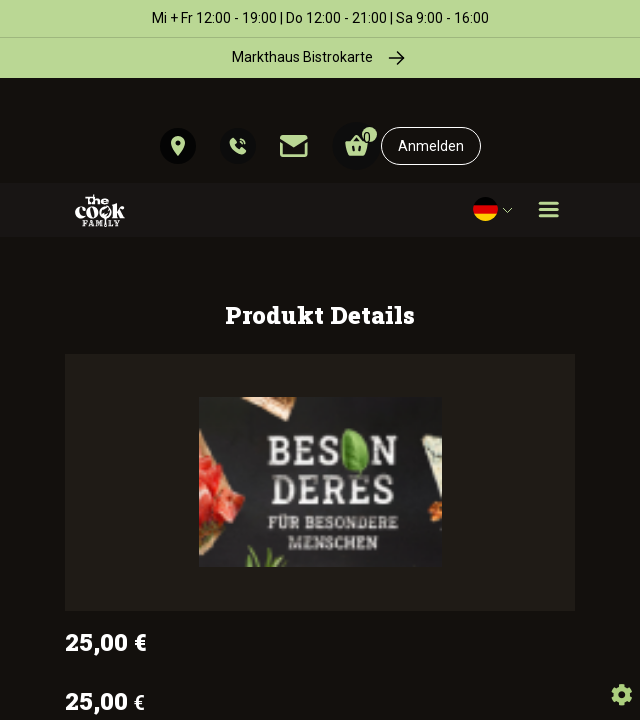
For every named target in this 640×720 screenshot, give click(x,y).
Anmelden (431, 146)
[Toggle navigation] (549, 210)
